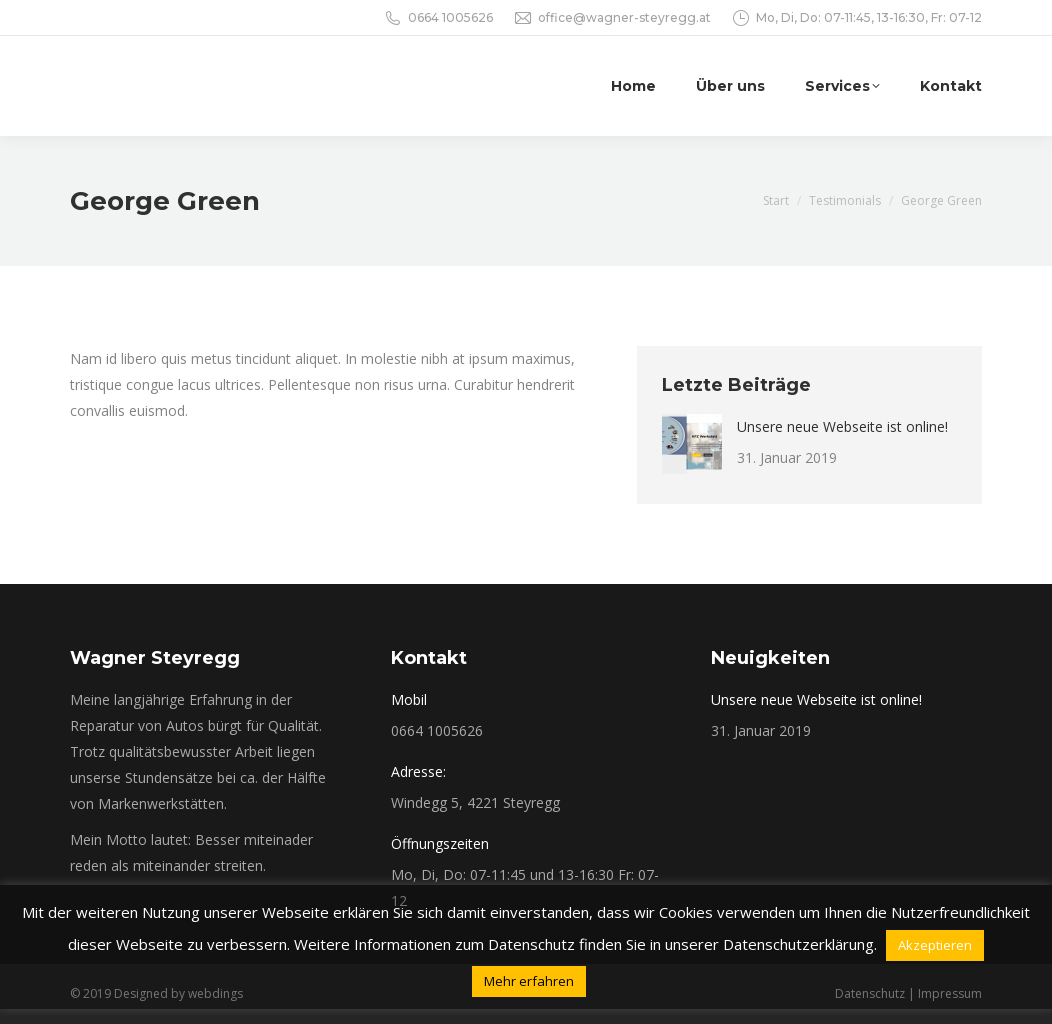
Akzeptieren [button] (935, 945)
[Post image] (692, 444)
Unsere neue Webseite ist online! (842, 426)
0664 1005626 (450, 17)
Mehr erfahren (529, 981)
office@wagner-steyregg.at (624, 17)
